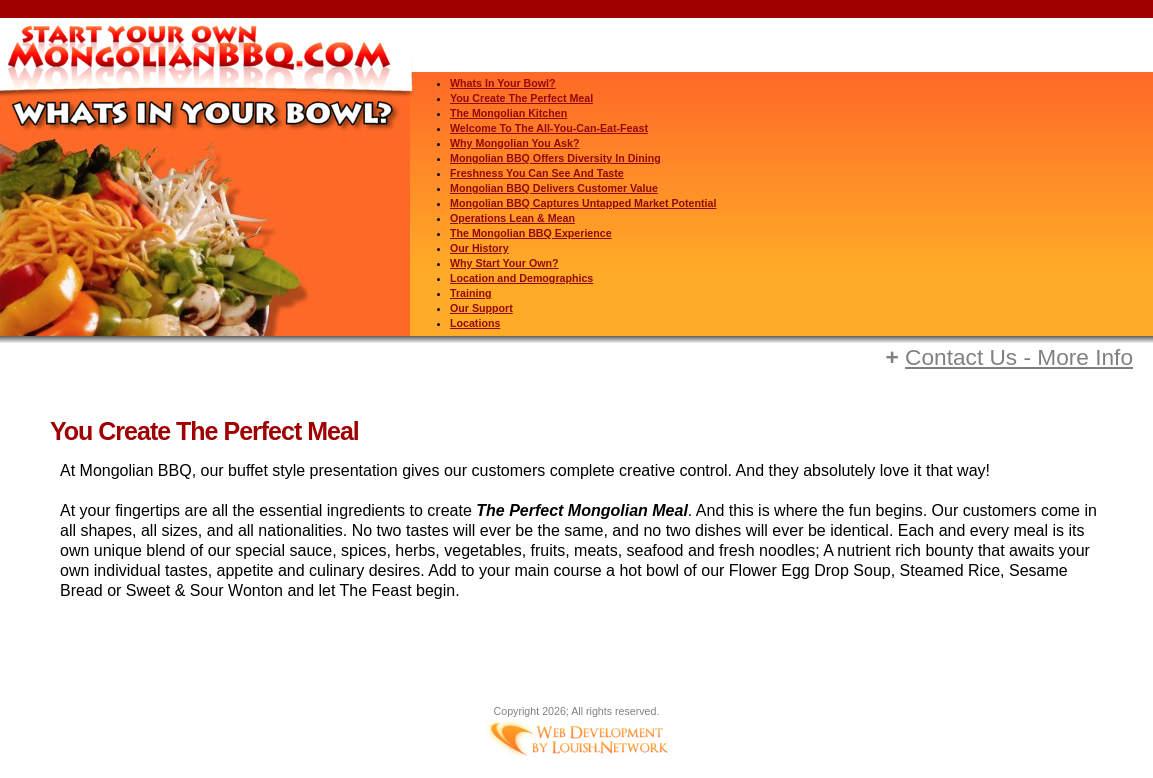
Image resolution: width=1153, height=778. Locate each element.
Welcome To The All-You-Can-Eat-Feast (549, 128)
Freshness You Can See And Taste (537, 173)
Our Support (481, 308)
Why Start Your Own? (504, 263)
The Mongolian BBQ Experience (531, 233)
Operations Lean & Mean (512, 218)
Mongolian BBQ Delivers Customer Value (554, 188)
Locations (475, 323)
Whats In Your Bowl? (503, 83)
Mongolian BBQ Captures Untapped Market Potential (583, 203)
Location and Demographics (521, 278)
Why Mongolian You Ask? (514, 143)
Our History (479, 248)
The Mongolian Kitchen (508, 113)
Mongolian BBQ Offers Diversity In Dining (555, 158)
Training (470, 293)
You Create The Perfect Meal (521, 98)
